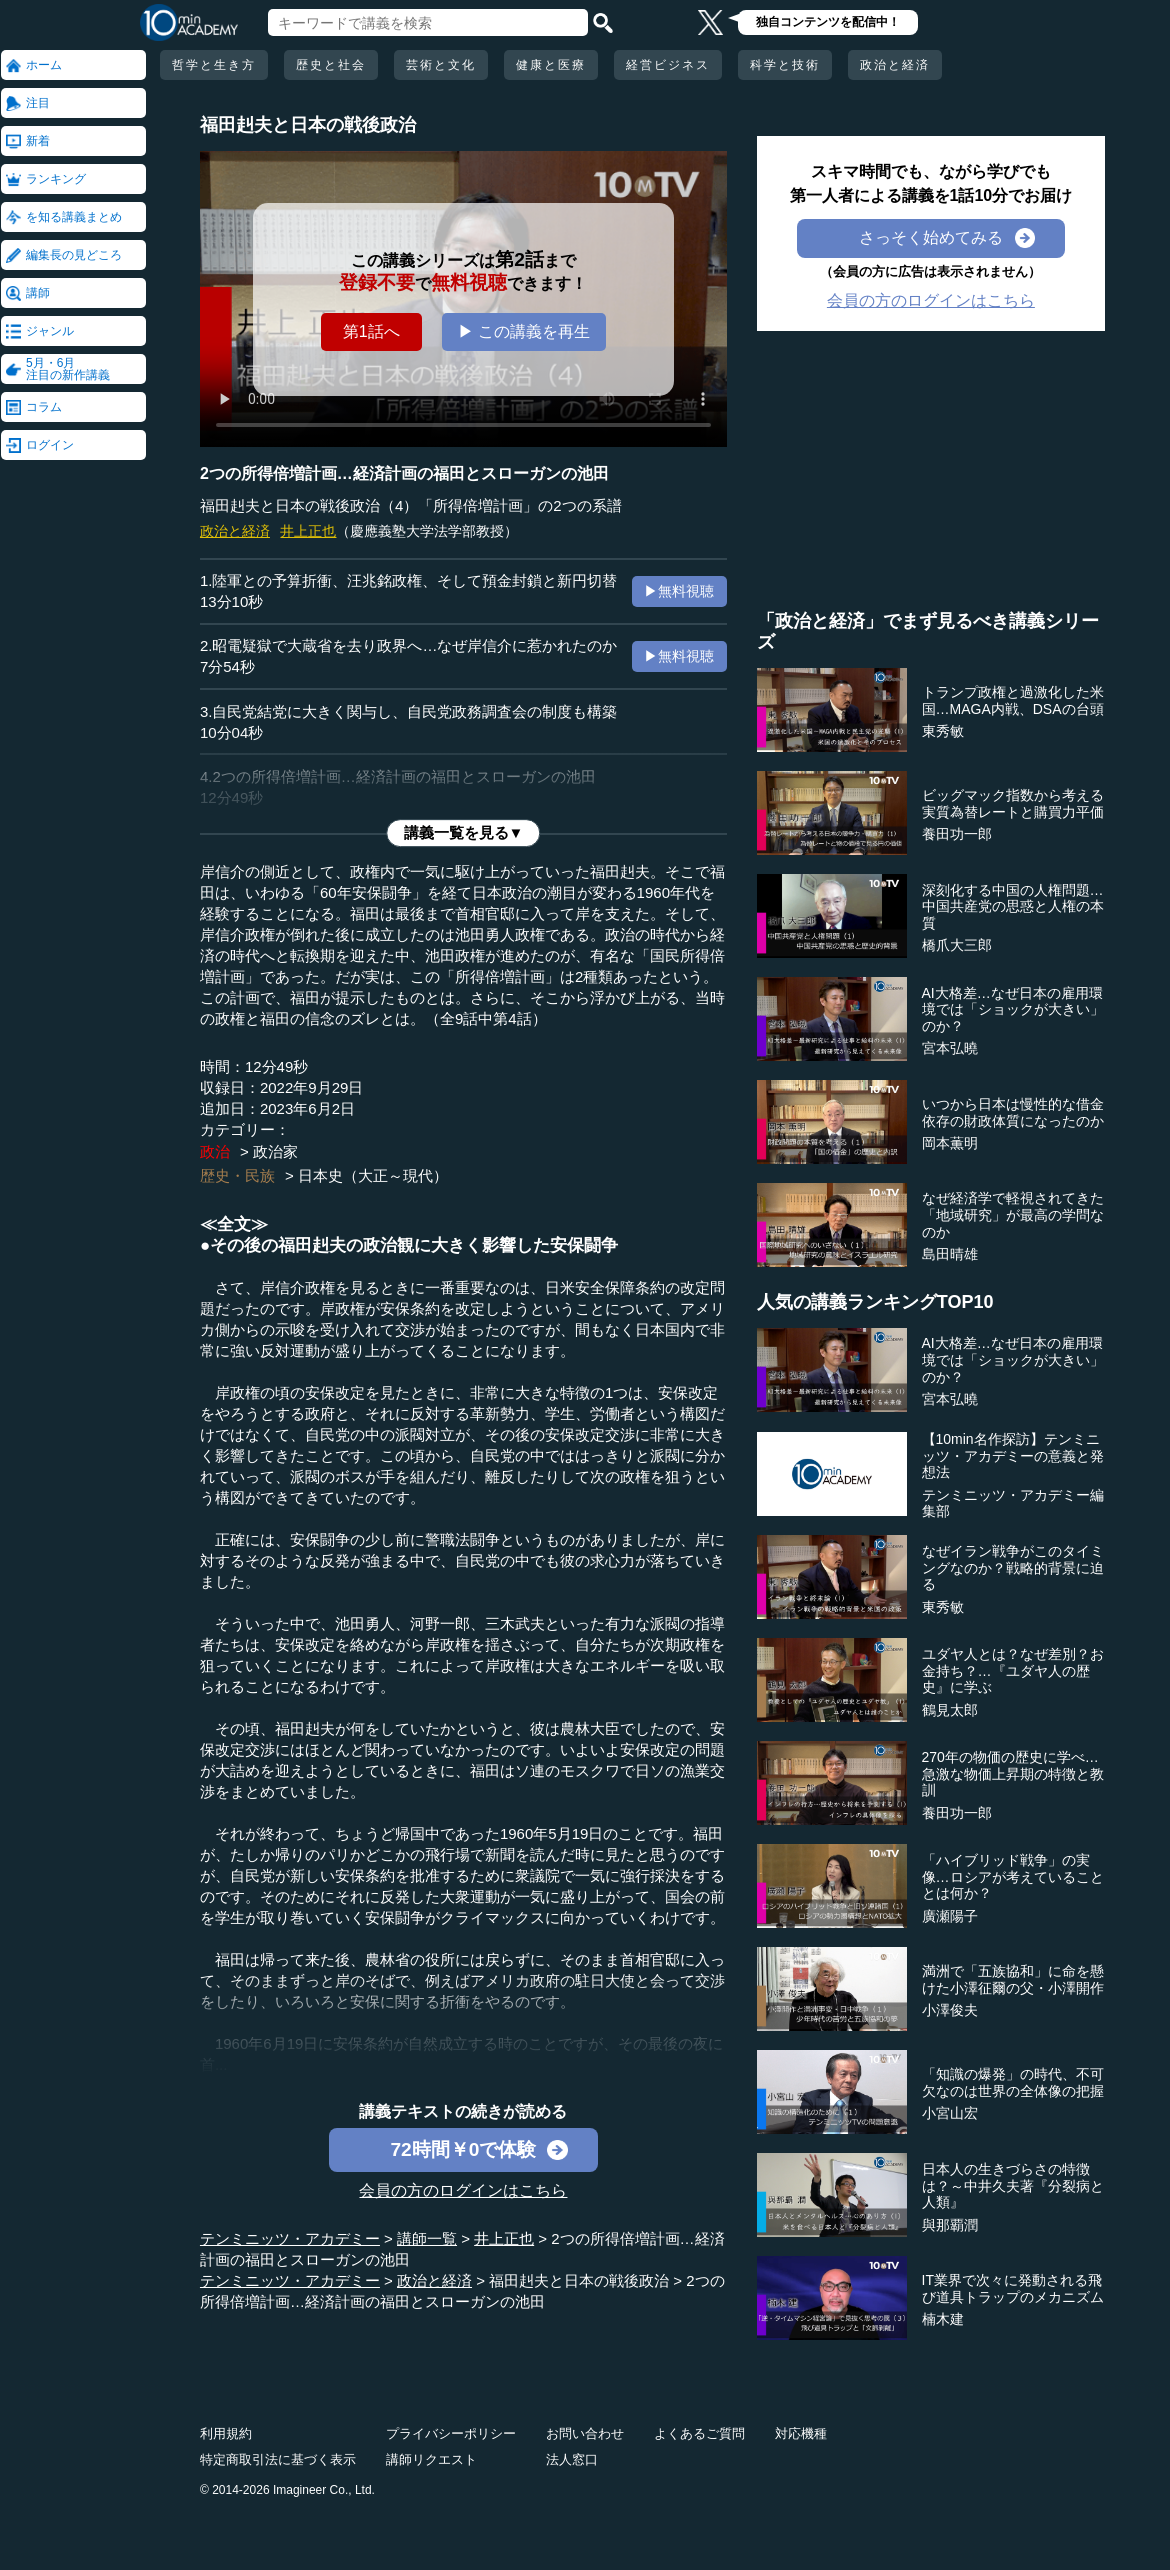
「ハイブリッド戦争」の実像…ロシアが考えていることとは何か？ (1013, 1877)
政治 (215, 1151)
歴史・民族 (237, 1175)
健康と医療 (551, 65)
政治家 (275, 1151)
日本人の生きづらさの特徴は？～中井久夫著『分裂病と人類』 (1013, 2186)
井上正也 (308, 531)
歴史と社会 (331, 65)
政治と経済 (895, 65)
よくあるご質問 (699, 2433)
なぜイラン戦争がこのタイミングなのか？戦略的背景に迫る (1013, 1568)
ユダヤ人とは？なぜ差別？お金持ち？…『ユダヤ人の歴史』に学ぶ (1013, 1671)
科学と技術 (785, 65)
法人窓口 (572, 2459)
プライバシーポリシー (451, 2433)
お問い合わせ (585, 2433)
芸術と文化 (441, 65)
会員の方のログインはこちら (463, 2190)
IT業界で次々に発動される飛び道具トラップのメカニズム (1013, 2288)
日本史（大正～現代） (373, 1175)
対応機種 (801, 2433)
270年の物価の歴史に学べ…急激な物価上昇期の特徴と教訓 (1013, 1774)
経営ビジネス (668, 65)
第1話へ (371, 331)
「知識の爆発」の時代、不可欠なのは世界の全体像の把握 (1013, 2082)
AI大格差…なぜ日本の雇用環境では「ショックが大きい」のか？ (1013, 1010)
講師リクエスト (431, 2459)
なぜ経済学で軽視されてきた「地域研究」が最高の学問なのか (1013, 1215)
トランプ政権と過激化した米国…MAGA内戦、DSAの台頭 (1013, 700)
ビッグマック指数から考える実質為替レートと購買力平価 (1013, 803)
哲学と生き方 (214, 65)
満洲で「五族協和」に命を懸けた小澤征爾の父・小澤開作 (1013, 1979)
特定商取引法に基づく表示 (278, 2459)
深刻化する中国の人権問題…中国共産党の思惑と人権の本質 (1013, 907)
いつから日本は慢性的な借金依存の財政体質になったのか (1013, 1112)
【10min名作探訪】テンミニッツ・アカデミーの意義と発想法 (1013, 1456)
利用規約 (226, 2433)
